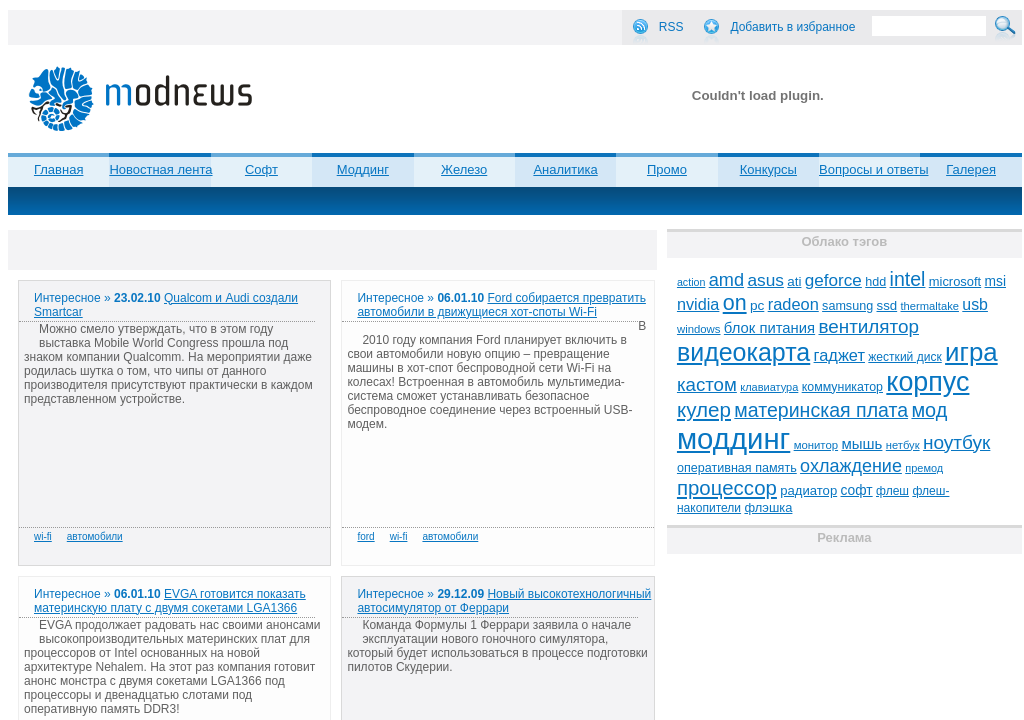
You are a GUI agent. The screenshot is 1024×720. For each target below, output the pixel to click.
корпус (927, 382)
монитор (816, 445)
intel (908, 279)
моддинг (733, 438)
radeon (793, 304)
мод (929, 410)
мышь (861, 443)
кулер (704, 409)
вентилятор (868, 326)
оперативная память (737, 468)
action (691, 282)
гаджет (839, 355)
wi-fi (43, 536)
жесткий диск (904, 357)
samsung (847, 306)
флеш (892, 491)
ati (794, 281)
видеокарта (743, 352)
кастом (707, 384)
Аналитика (565, 169)
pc (757, 305)
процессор (727, 488)
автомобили (95, 536)
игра (971, 352)
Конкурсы (768, 169)
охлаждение (851, 466)
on (735, 303)
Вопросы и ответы (873, 169)
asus (765, 280)
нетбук (903, 445)
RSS (671, 27)
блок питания (769, 328)
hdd (875, 282)
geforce (833, 280)
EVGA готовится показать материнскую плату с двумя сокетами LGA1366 (170, 601)
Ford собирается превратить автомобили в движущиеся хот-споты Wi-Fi (501, 305)
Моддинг (363, 169)
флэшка (768, 507)
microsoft (955, 281)
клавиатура (769, 387)
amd (726, 280)
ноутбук (956, 442)
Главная (58, 169)
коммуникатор (842, 387)
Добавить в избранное (792, 27)
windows (699, 329)
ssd (887, 305)
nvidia (698, 304)
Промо (667, 169)
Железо (464, 169)
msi (995, 281)
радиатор (808, 490)
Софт (261, 169)
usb (975, 304)
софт (857, 490)
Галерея (971, 169)
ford (365, 536)
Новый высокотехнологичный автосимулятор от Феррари (504, 601)
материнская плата (821, 410)
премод (924, 468)
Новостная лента (160, 169)
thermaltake (930, 306)
